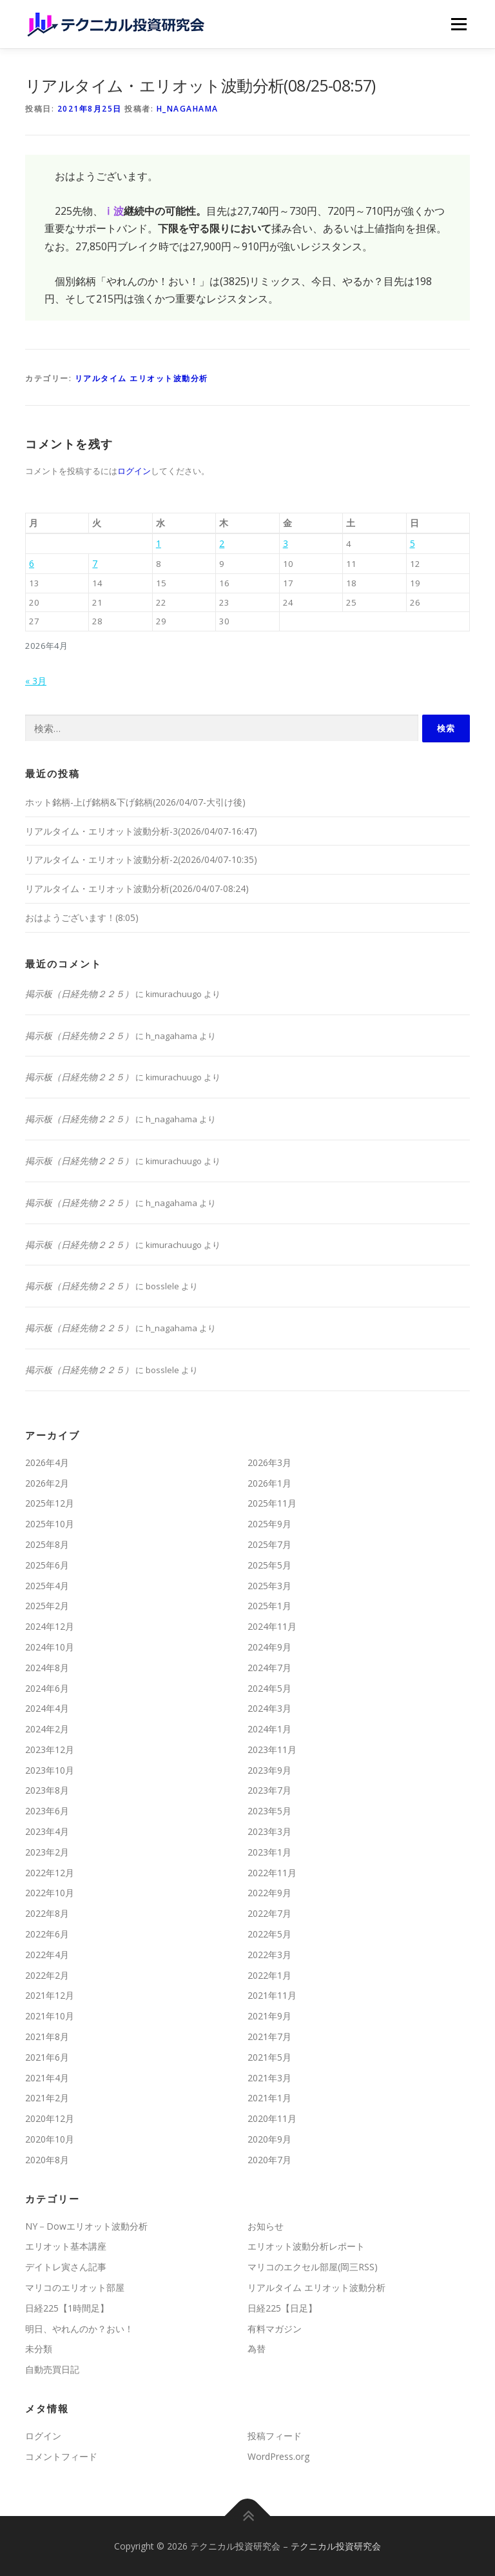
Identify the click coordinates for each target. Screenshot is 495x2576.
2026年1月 (269, 1483)
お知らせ (266, 2226)
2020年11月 (272, 2118)
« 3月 (35, 681)
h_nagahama (187, 108)
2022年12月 (49, 1873)
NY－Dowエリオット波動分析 (86, 2226)
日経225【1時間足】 (67, 2308)
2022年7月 (269, 1913)
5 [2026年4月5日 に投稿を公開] (412, 543)
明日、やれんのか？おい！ (79, 2329)
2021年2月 (47, 2098)
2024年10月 (49, 1647)
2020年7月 (269, 2160)
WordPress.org (278, 2456)
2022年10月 (49, 1893)
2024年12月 (49, 1626)
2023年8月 (47, 1790)
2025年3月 (269, 1586)
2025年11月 (272, 1503)
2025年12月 (49, 1503)
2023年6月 (47, 1811)
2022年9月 (269, 1893)
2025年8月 (47, 1544)
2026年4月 (47, 1462)
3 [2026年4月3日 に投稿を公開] (285, 543)
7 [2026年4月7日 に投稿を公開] (94, 563)
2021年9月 (269, 2016)
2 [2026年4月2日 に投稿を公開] (221, 543)
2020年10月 (49, 2139)
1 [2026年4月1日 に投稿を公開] (158, 543)
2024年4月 (47, 1708)
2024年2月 (47, 1729)
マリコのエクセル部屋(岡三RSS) (313, 2267)
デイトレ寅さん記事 (65, 2267)
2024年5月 (269, 1688)
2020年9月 (269, 2139)
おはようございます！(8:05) (82, 917)
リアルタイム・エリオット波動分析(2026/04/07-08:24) (137, 888)
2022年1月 (269, 1975)
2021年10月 (49, 2016)
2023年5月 (269, 1811)
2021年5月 (269, 2057)
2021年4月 (47, 2078)
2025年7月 (269, 1544)
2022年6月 (47, 1934)
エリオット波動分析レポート (306, 2246)
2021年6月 (47, 2057)
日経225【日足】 (282, 2308)
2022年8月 (47, 1913)
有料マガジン (275, 2329)
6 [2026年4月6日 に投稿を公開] (31, 563)
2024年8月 (47, 1667)
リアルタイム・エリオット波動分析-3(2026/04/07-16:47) (141, 831)
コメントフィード (61, 2456)
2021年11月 (272, 1995)
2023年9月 (269, 1770)
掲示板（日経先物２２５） (79, 993)
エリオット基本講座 (65, 2246)
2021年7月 (269, 2036)
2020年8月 (47, 2160)
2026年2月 (47, 1483)
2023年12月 (49, 1749)
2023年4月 (47, 1831)
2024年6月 (47, 1688)
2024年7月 (269, 1667)
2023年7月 (269, 1790)
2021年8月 (47, 2036)
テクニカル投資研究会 (336, 2546)
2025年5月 (269, 1565)
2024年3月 (269, 1708)
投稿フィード (275, 2436)
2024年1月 (269, 1729)
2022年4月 (47, 1954)
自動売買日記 (52, 2369)
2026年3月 (269, 1462)
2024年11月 (272, 1626)
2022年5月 (269, 1934)
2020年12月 (49, 2118)
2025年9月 (269, 1524)
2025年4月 (47, 1586)
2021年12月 (49, 1995)
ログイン (134, 471)
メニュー (458, 24)
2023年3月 (269, 1831)
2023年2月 (47, 1852)
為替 (257, 2349)
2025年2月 (47, 1606)
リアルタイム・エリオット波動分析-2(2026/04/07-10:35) (141, 859)
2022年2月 (47, 1975)
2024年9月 (269, 1647)
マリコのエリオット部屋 (74, 2287)
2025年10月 (49, 1524)
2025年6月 (47, 1565)
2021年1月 (269, 2098)
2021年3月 (269, 2078)
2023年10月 (49, 1770)
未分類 (38, 2349)
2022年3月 (269, 1954)
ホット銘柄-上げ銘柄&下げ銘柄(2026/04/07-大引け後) (135, 802)
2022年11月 (272, 1873)
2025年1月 (269, 1606)
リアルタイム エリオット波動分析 (141, 378)
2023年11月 (272, 1749)
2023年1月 (269, 1852)
